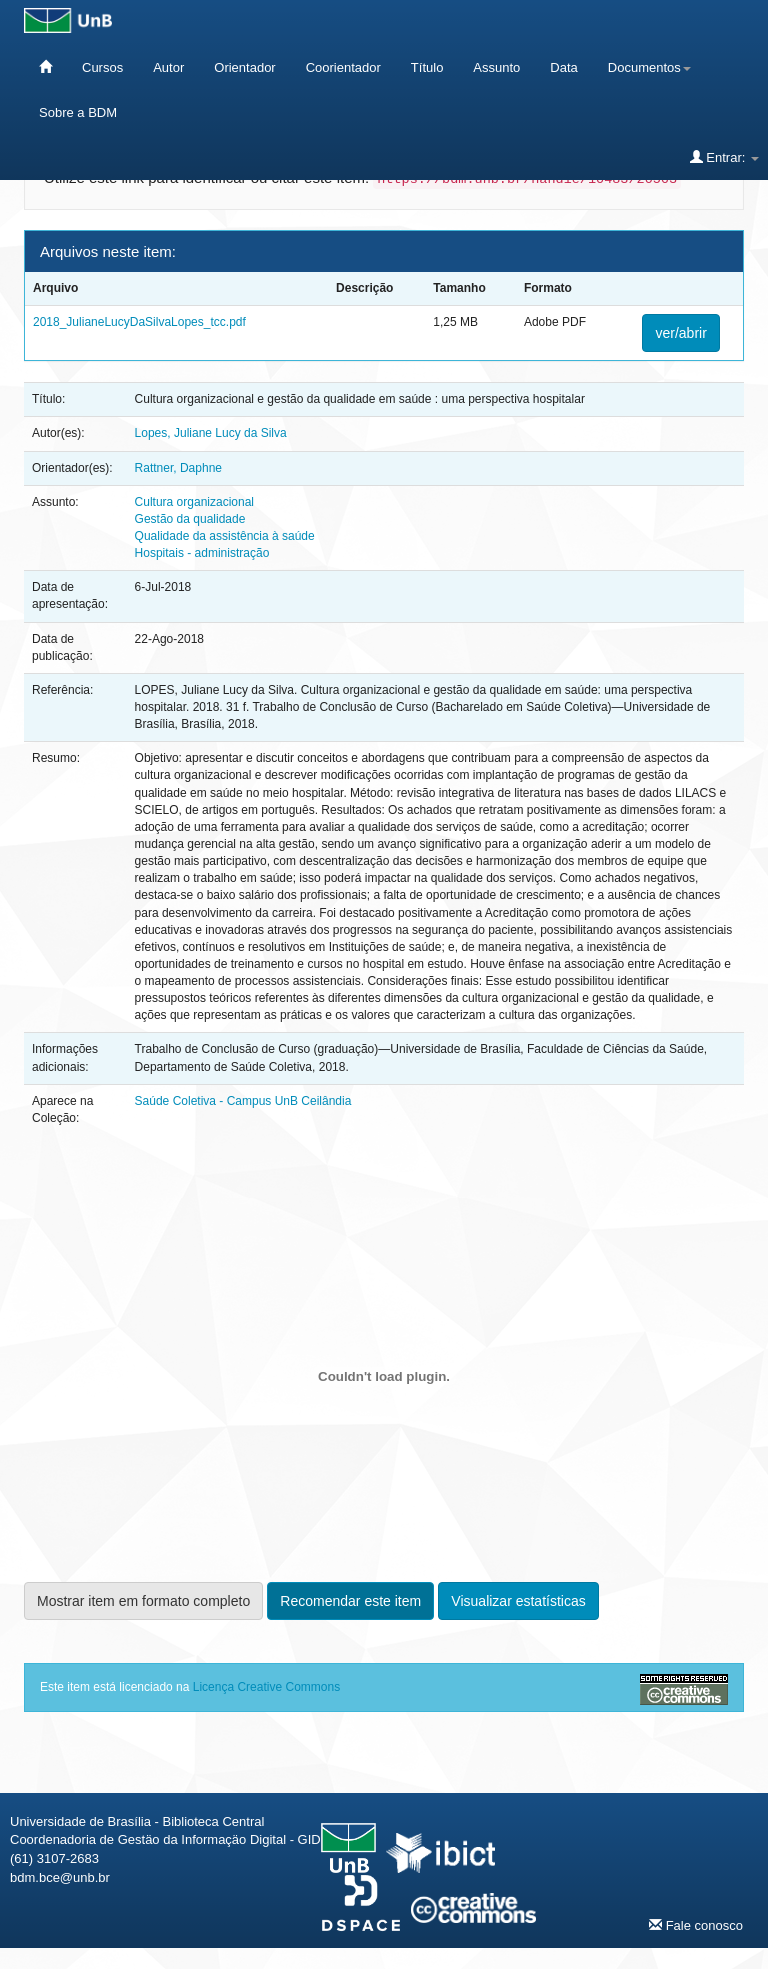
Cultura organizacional (194, 502)
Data (563, 67)
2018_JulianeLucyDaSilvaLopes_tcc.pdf (139, 322)
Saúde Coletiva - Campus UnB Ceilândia (243, 1101)
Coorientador (343, 67)
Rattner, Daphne (178, 468)
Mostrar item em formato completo (143, 1601)
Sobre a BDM (78, 112)
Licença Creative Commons (266, 1687)
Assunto (496, 67)
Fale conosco (696, 1925)
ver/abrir (680, 333)
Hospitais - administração (202, 553)
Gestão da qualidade (190, 519)
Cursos (102, 67)
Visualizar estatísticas (518, 1601)
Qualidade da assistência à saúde (225, 536)
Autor (168, 67)
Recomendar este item (350, 1601)
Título (427, 67)
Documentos (649, 67)
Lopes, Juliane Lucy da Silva (211, 433)
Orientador (244, 67)
